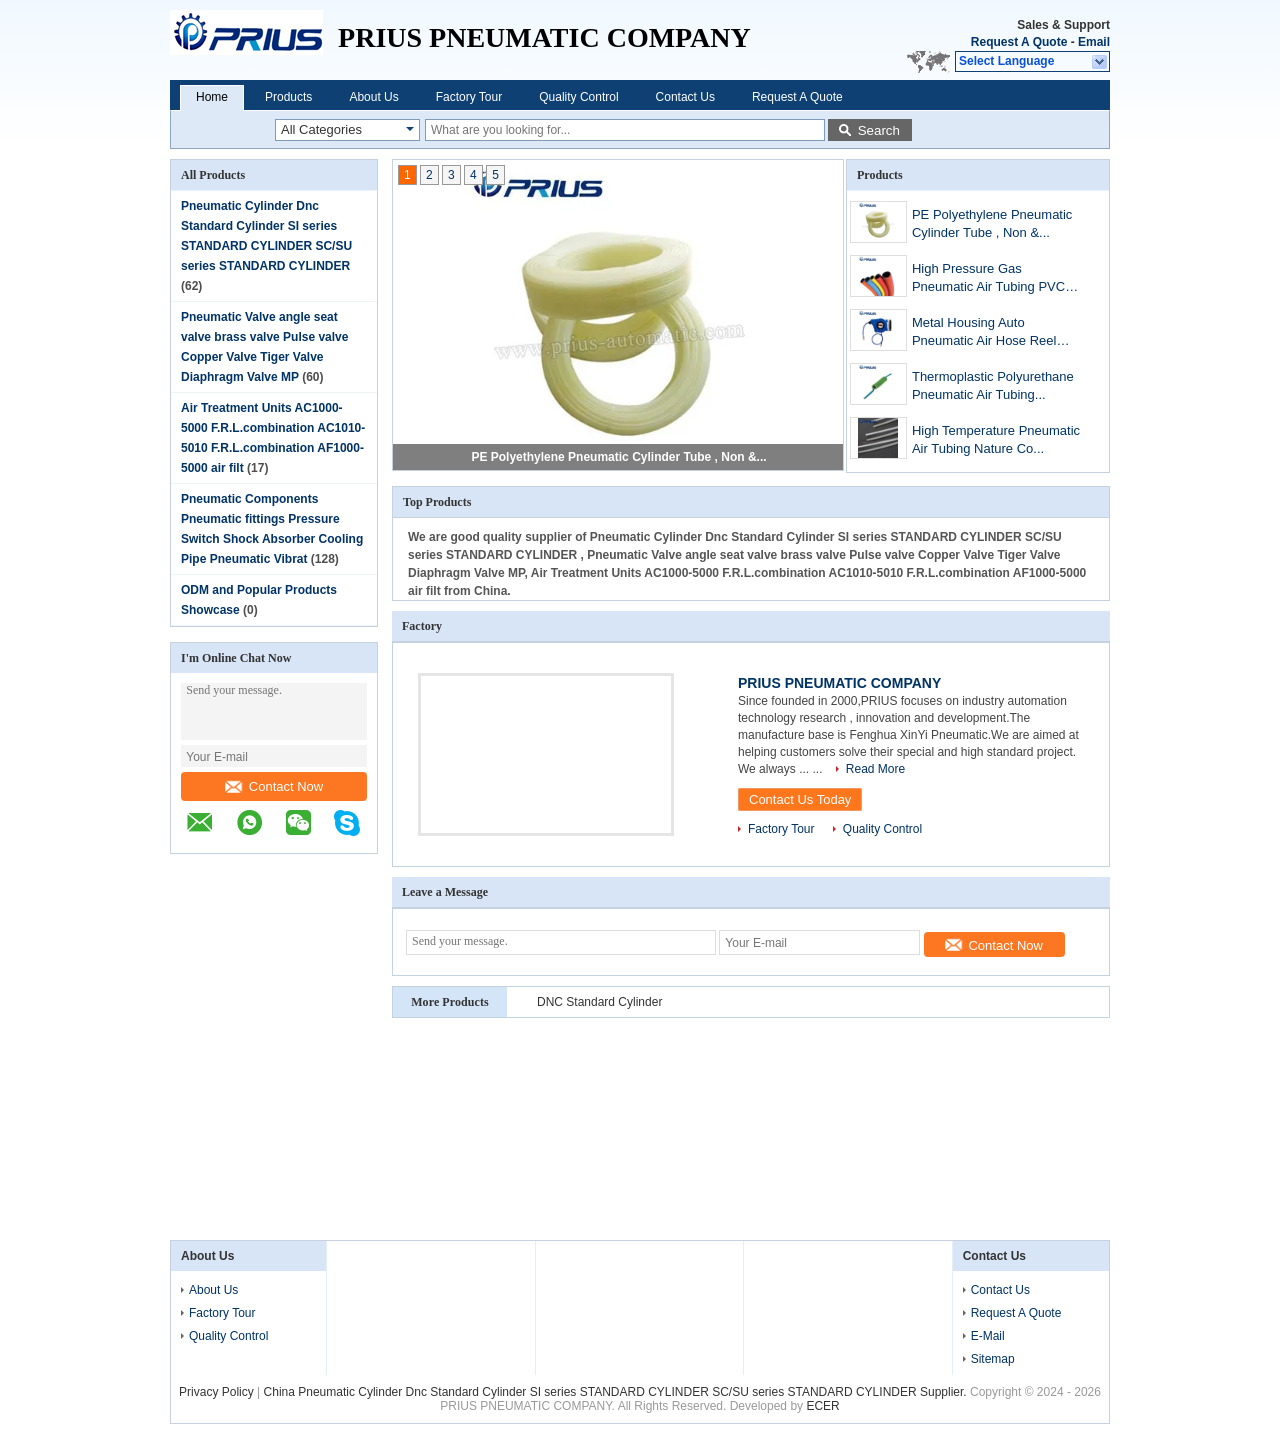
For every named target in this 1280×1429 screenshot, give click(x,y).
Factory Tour (469, 97)
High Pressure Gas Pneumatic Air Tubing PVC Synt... (988, 279)
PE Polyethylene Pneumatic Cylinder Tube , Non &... (618, 457)
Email (1094, 42)
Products (288, 97)
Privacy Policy (216, 1392)
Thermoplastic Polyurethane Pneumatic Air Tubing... (993, 385)
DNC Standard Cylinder (599, 1002)
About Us (373, 97)
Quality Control (578, 97)
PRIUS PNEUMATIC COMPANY (839, 683)
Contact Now (274, 786)
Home (212, 97)
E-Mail (988, 1336)
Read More (875, 769)
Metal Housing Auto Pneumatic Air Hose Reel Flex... (984, 333)
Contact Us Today (800, 799)
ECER (822, 1406)
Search (879, 130)
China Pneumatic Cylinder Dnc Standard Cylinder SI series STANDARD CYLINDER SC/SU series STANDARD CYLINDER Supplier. (617, 1392)
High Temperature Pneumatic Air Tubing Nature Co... (996, 439)
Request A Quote (1019, 42)
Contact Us (685, 97)
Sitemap (993, 1359)
